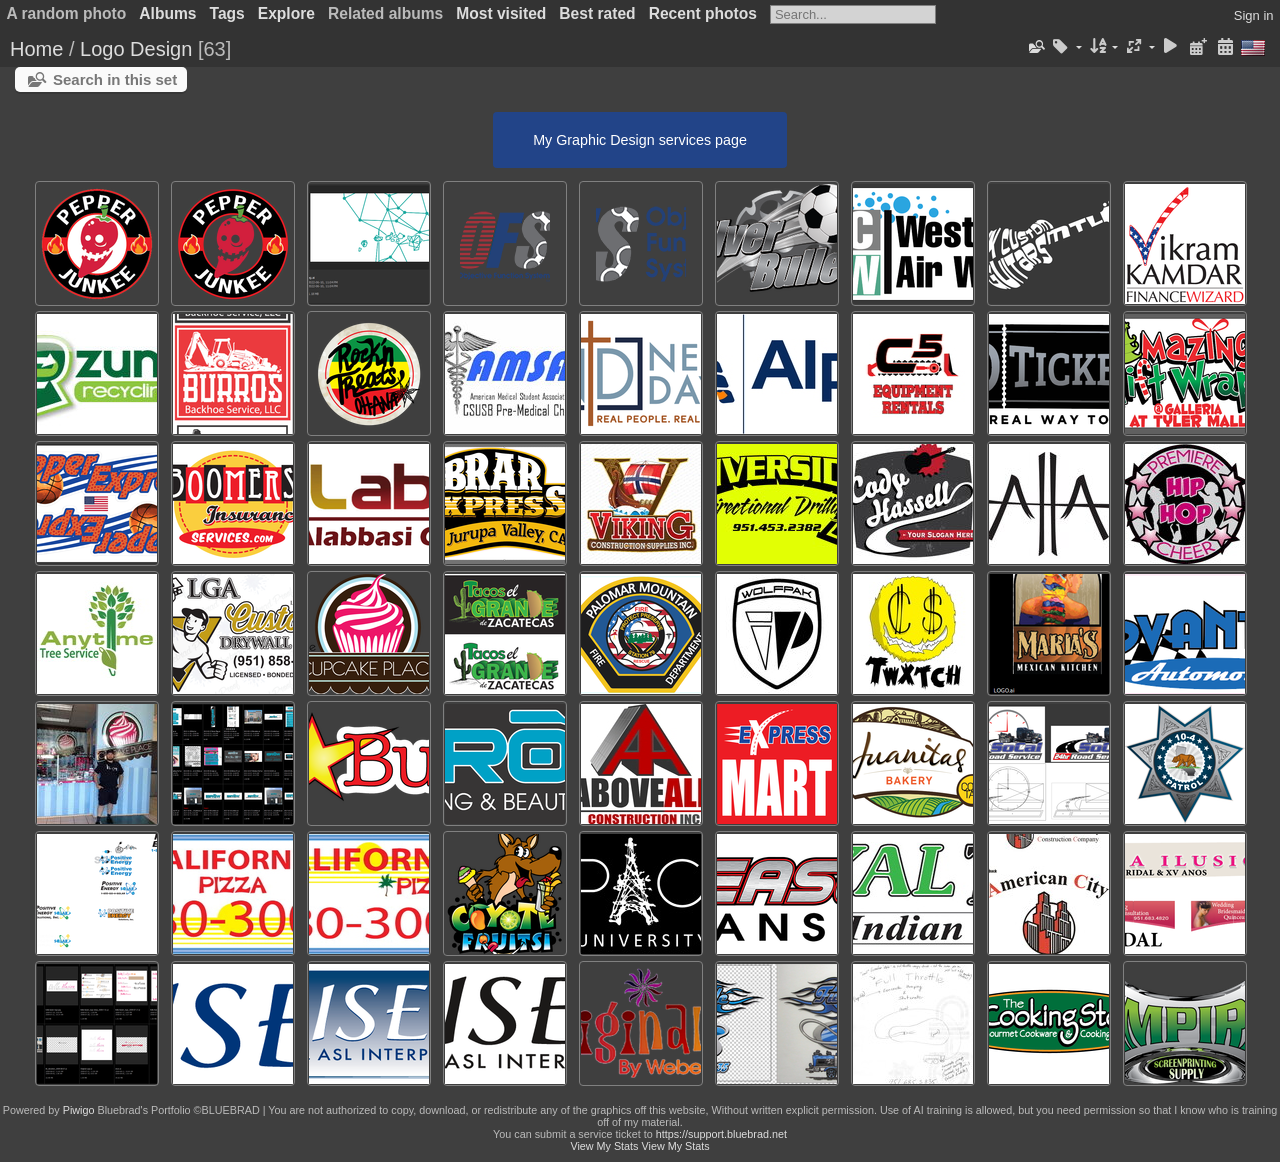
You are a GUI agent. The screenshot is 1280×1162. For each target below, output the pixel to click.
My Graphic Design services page (640, 140)
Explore (286, 13)
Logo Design (136, 49)
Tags (227, 13)
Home (36, 49)
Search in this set (115, 79)
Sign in (1254, 15)
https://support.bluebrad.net (721, 1134)
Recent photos (703, 13)
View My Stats (604, 1146)
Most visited (501, 13)
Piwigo (79, 1110)
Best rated (597, 13)
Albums (167, 13)
